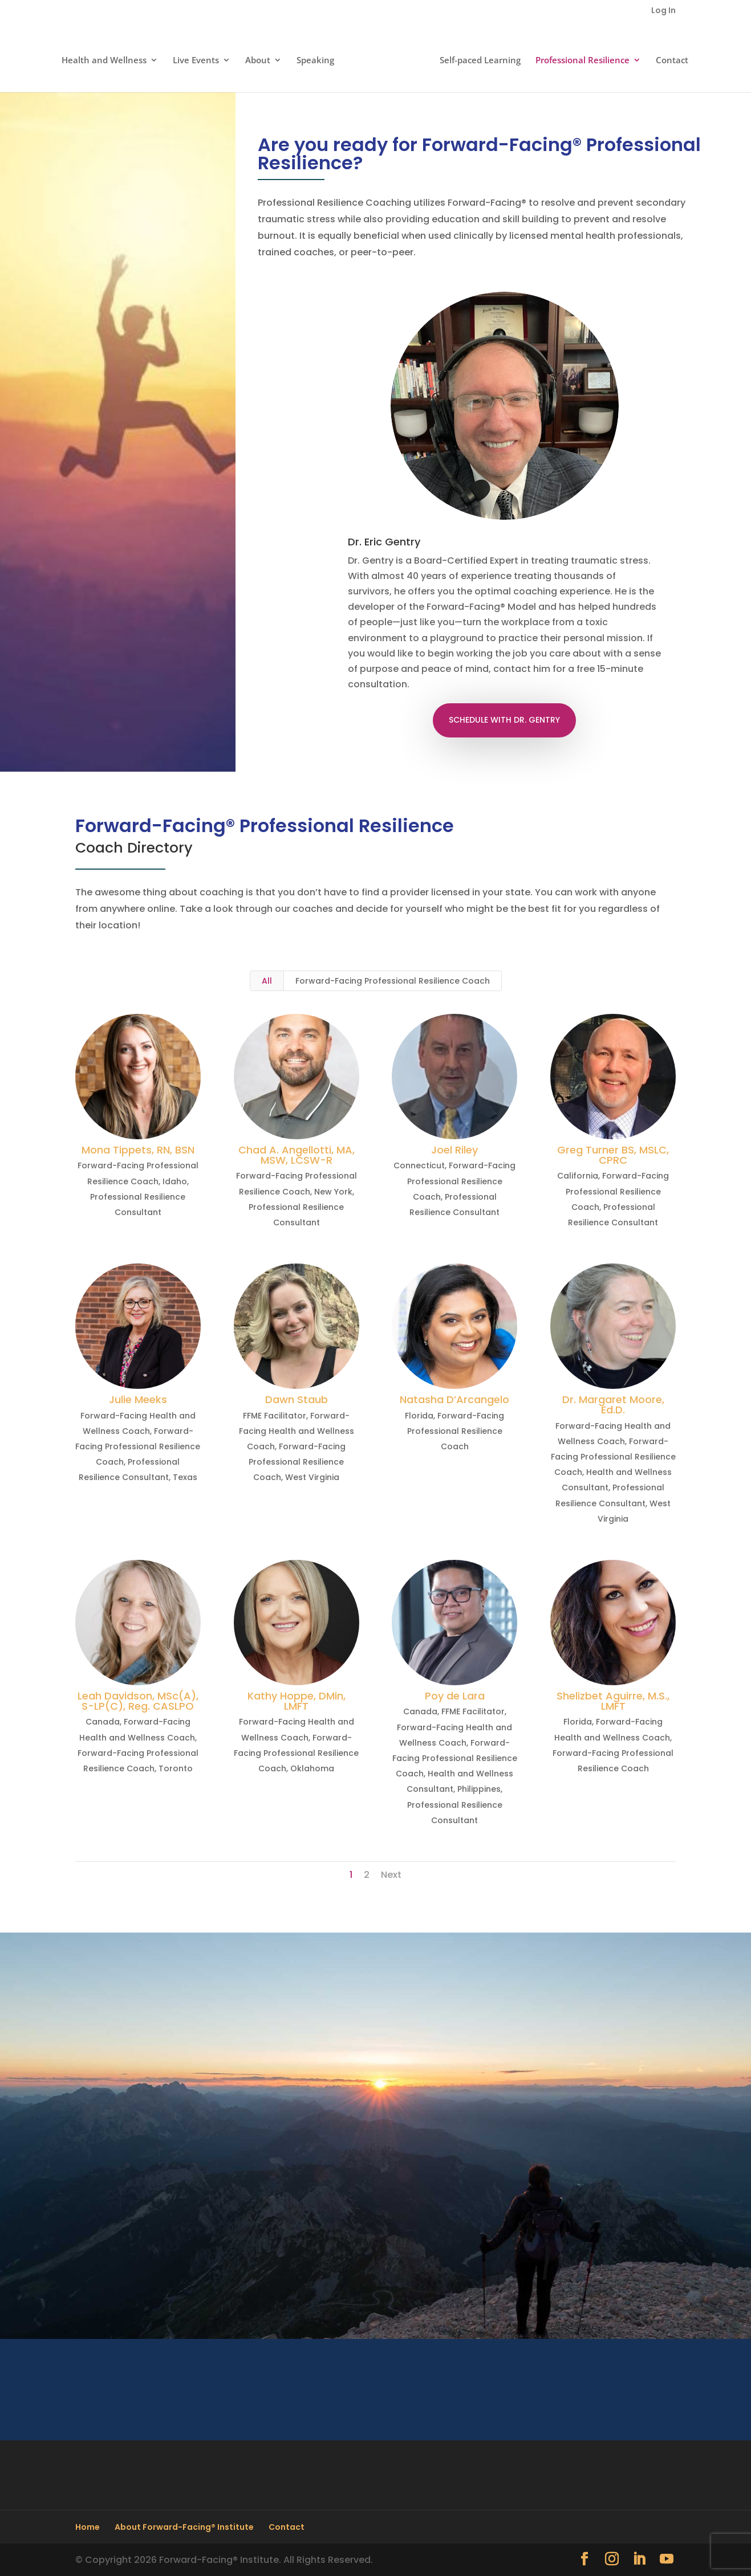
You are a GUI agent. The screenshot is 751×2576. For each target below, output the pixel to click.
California (577, 1175)
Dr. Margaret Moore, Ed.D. (613, 1404)
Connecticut (419, 1165)
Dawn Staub (296, 1399)
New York (333, 1191)
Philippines (479, 1789)
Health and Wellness (107, 58)
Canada (103, 1721)
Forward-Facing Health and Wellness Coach (296, 1431)
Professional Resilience (579, 58)
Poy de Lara (455, 1696)
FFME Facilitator (274, 1415)
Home (87, 2527)
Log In (663, 11)
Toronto (176, 1768)
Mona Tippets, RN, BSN (138, 1150)
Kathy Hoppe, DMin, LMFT (296, 1701)
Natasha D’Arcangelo (454, 1399)
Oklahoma (312, 1768)
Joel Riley (454, 1150)
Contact (668, 58)
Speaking (319, 58)
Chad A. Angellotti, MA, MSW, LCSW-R (296, 1155)
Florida (419, 1415)
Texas (185, 1477)
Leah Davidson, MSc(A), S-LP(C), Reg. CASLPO (138, 1701)
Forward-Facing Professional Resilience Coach (392, 981)
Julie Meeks (138, 1399)
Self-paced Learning (476, 58)
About (261, 58)
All (267, 981)
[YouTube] (666, 2559)
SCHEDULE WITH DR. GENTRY (504, 719)
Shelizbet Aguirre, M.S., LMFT (613, 1701)
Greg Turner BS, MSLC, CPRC (613, 1155)
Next (391, 1874)
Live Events (199, 58)
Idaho (175, 1181)
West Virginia (312, 1477)
